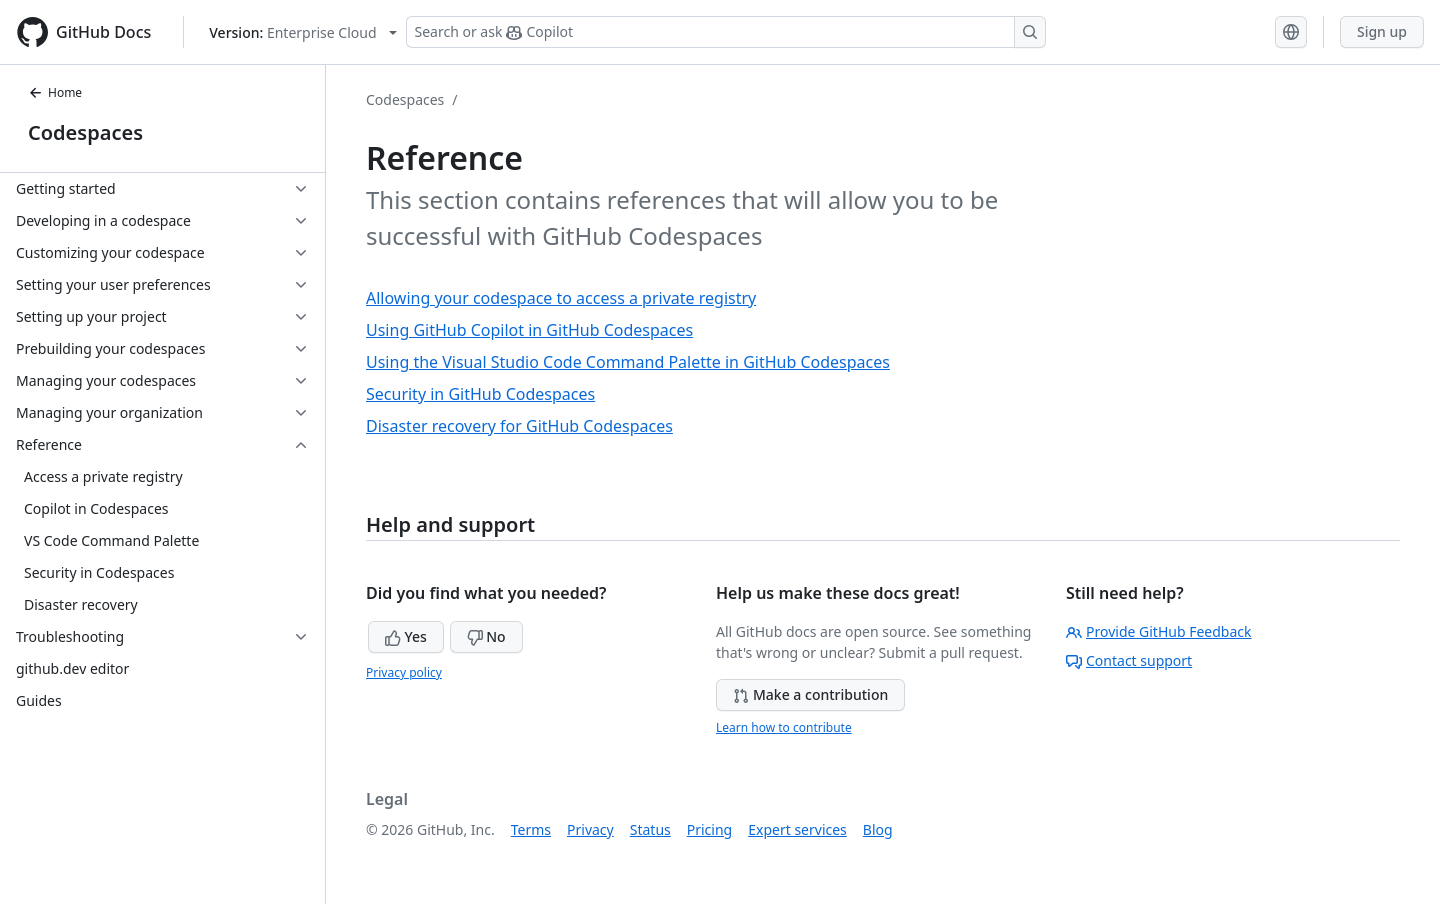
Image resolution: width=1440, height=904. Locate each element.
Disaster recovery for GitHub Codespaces (519, 426)
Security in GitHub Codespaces (480, 394)
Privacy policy (404, 672)
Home (55, 92)
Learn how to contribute (784, 727)
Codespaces (85, 132)
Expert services (797, 829)
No (486, 636)
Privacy (590, 829)
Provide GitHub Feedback (1159, 631)
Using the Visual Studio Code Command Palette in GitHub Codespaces (628, 362)
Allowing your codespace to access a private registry (561, 298)
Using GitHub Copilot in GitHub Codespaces (529, 330)
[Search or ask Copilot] (726, 32)
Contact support (1129, 660)
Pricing (709, 829)
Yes (406, 636)
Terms (531, 829)
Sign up (1382, 31)
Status (650, 829)
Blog (878, 829)
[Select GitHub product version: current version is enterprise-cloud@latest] (302, 32)
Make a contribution (810, 694)
